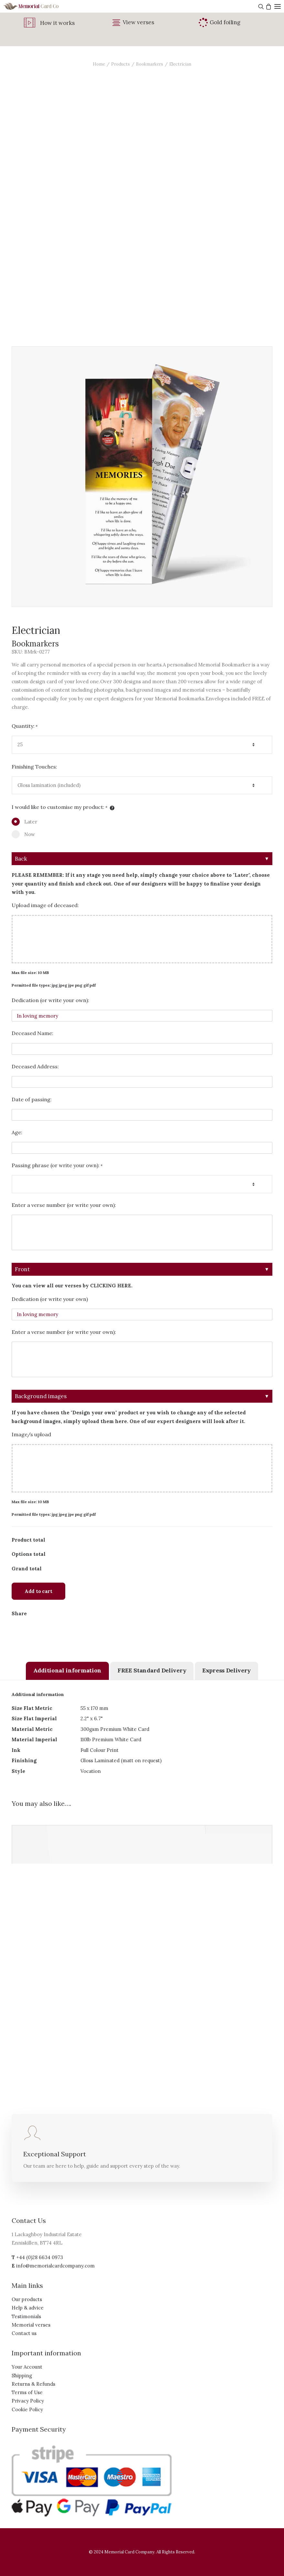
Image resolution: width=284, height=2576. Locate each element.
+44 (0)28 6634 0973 (39, 2257)
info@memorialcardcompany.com (55, 2266)
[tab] (67, 1671)
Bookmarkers (149, 64)
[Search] (260, 6)
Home (99, 64)
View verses (138, 22)
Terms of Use (27, 2392)
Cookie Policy (27, 2409)
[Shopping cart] (267, 6)
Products (120, 64)
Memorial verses (31, 2325)
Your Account (27, 2367)
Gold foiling (225, 22)
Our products (27, 2299)
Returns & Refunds (33, 2384)
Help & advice (28, 2308)
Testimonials (26, 2316)
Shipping (22, 2375)
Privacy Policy (28, 2401)
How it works (57, 22)
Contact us (24, 2333)
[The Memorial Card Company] (38, 6)
